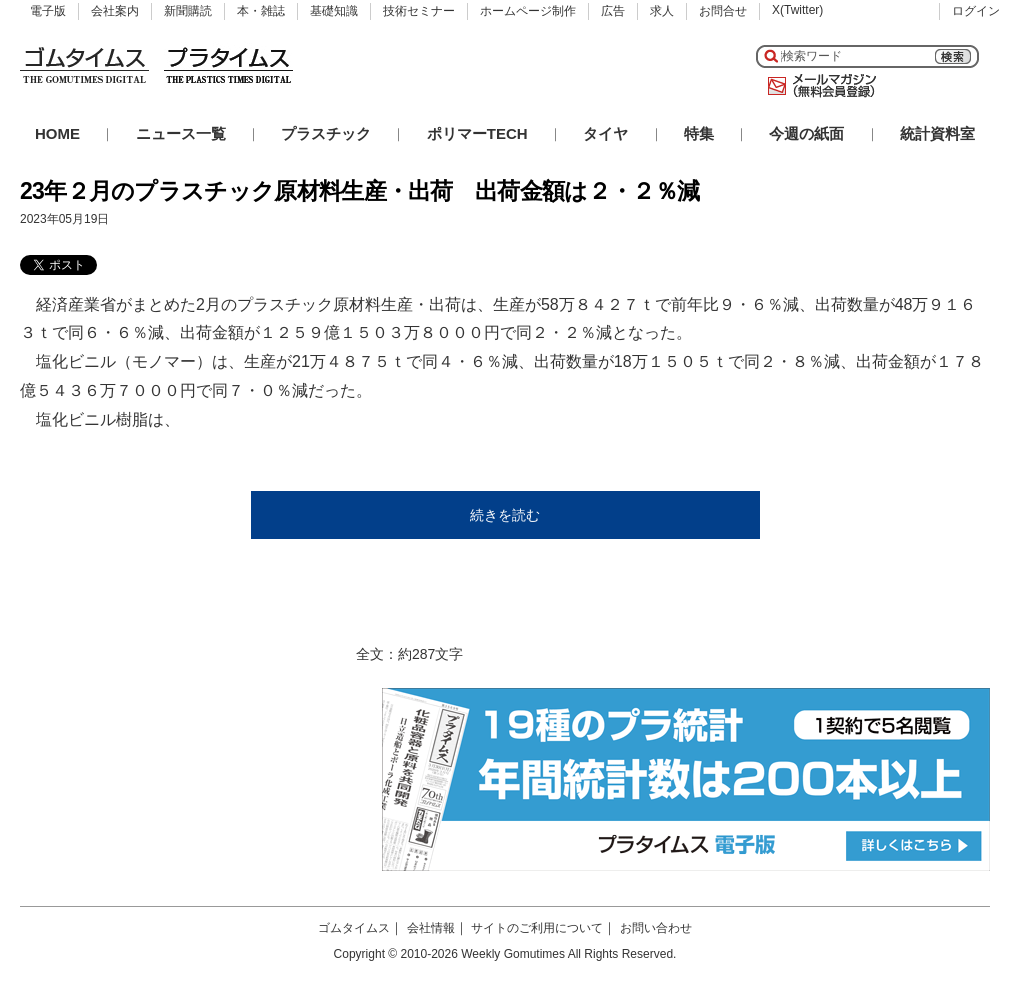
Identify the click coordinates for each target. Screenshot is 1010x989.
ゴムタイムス (354, 928)
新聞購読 (188, 11)
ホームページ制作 (528, 11)
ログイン (976, 11)
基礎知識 (334, 11)
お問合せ (723, 11)
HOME (57, 133)
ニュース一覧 (181, 133)
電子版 (48, 11)
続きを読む (505, 515)
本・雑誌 (261, 11)
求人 (662, 11)
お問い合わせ (656, 928)
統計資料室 (937, 133)
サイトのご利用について (537, 928)
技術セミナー (419, 11)
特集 (699, 133)
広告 (613, 11)
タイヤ (605, 133)
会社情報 (431, 928)
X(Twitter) (797, 10)
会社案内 (115, 11)
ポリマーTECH (477, 133)
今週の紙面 (806, 133)
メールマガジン (818, 86)
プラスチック (326, 133)
